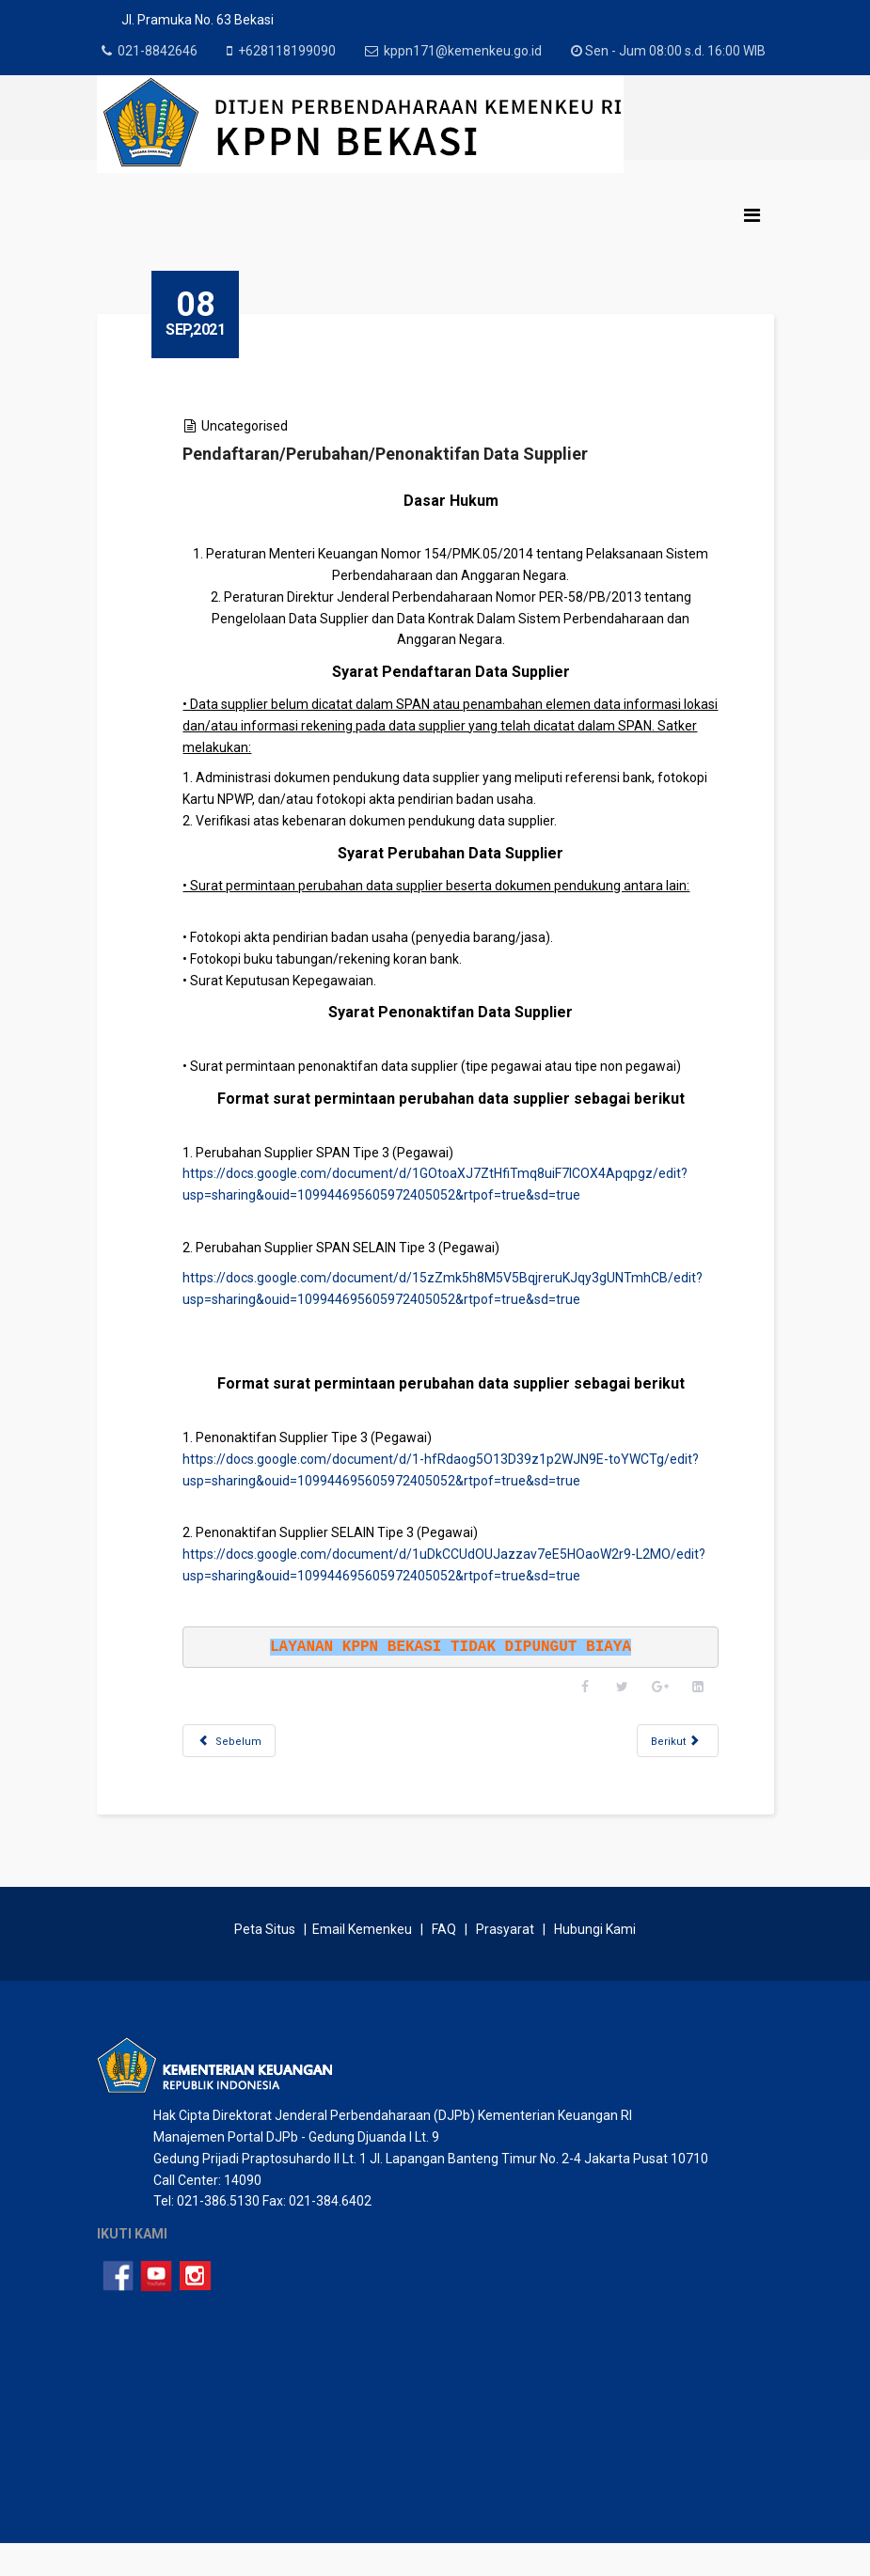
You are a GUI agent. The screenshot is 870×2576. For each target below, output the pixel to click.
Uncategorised (256, 446)
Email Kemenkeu (362, 1961)
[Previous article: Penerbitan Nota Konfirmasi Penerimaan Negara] (240, 1762)
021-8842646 (160, 50)
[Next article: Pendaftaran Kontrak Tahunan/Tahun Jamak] (673, 1762)
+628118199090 (291, 50)
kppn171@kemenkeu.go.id (469, 50)
